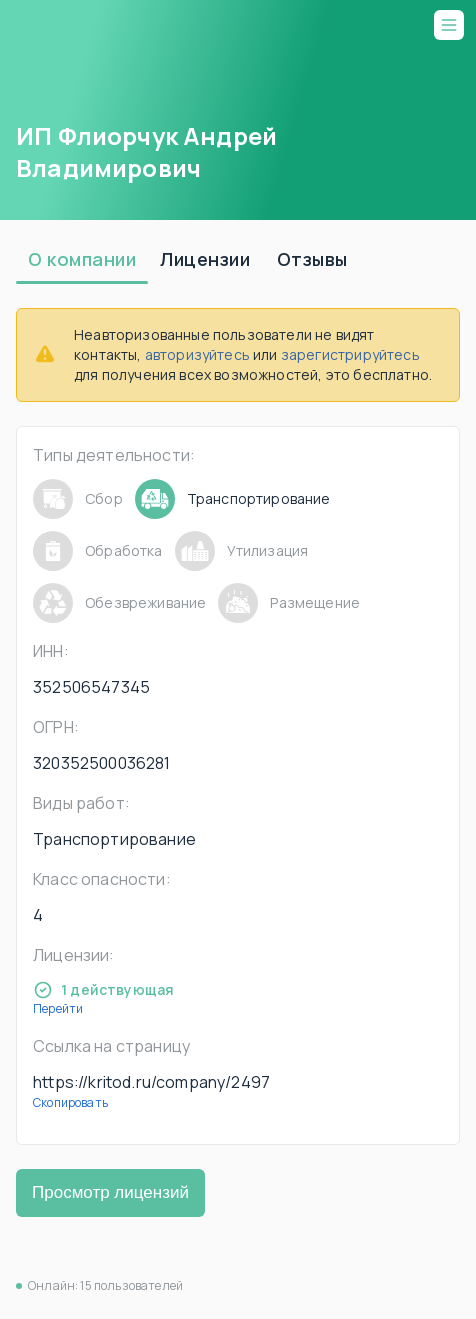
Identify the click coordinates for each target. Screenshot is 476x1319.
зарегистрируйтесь (350, 354)
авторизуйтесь (197, 354)
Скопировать (70, 1102)
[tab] (82, 260)
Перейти (58, 1008)
